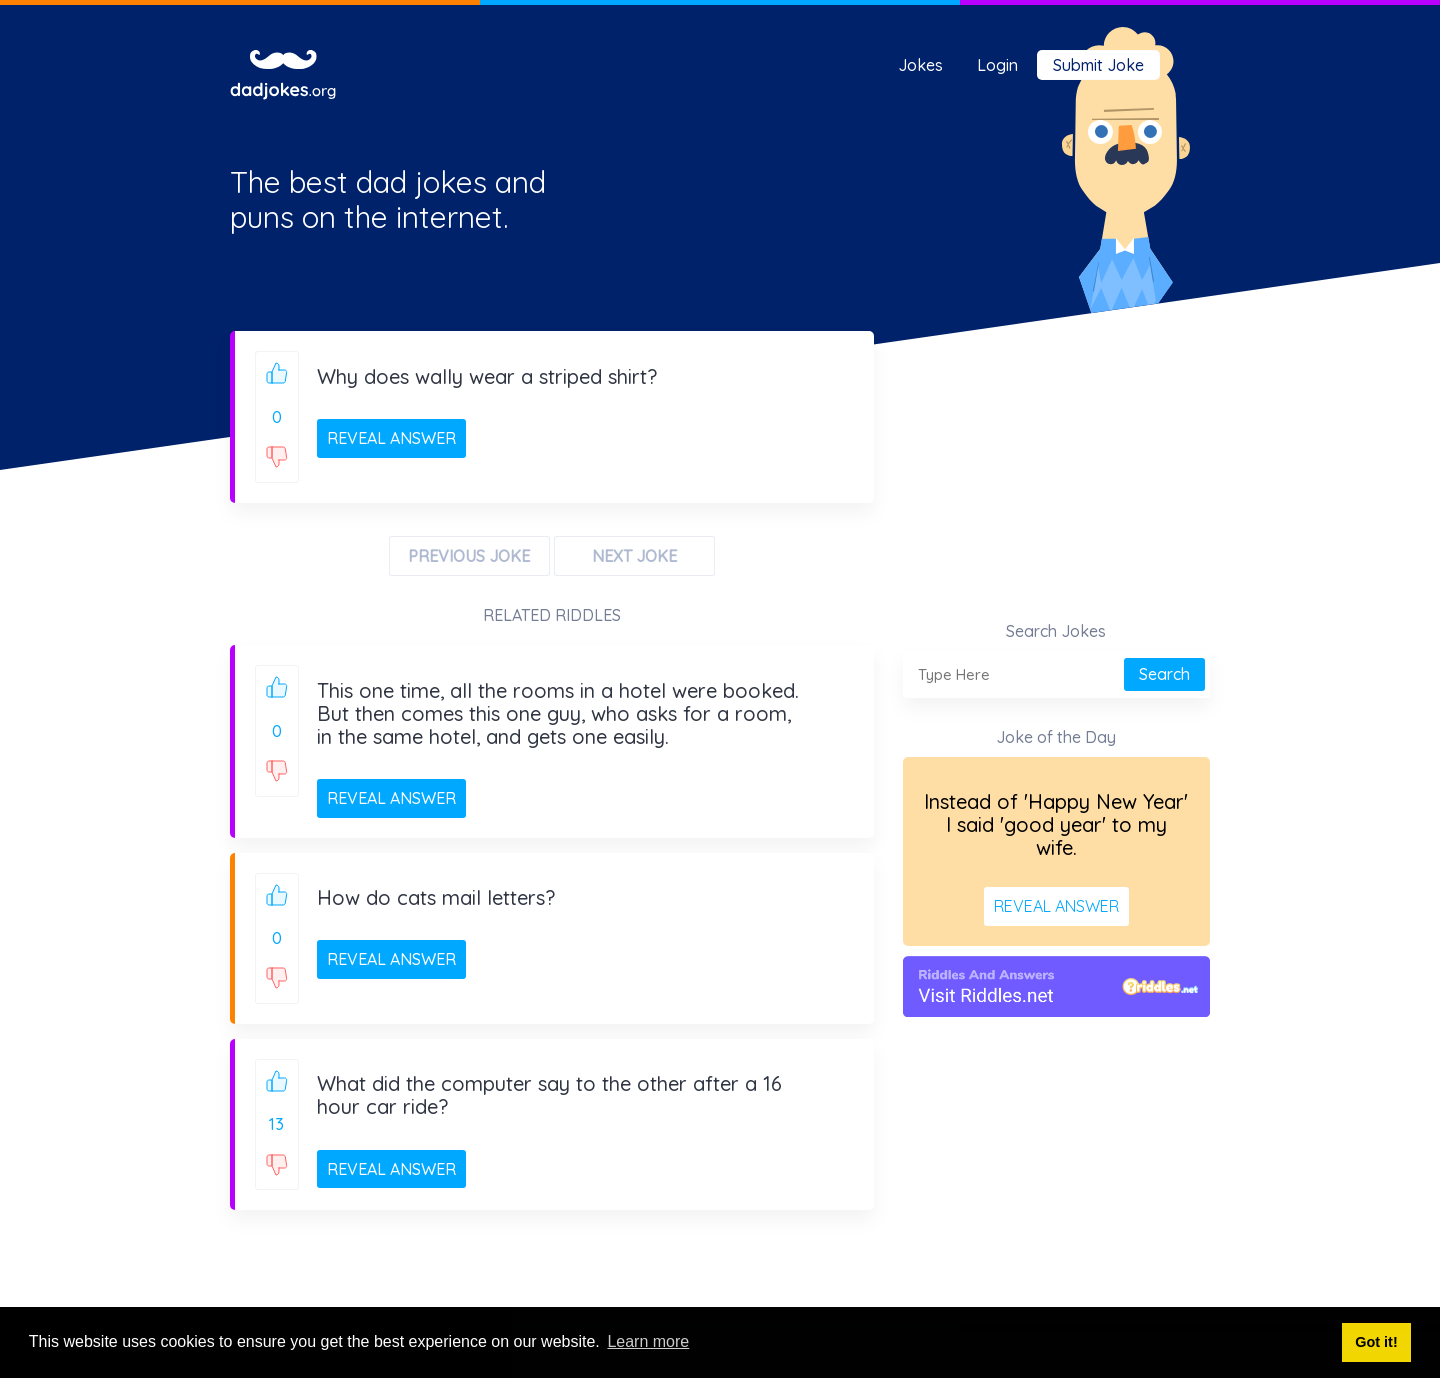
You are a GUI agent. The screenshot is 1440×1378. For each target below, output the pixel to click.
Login (997, 65)
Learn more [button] (648, 1341)
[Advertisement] (1056, 486)
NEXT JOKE (634, 556)
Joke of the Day (1056, 737)
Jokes (920, 65)
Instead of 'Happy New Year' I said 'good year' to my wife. (1056, 824)
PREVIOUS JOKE (469, 556)
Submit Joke (1098, 65)
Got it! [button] (1376, 1342)
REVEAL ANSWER (391, 438)
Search (1164, 674)
